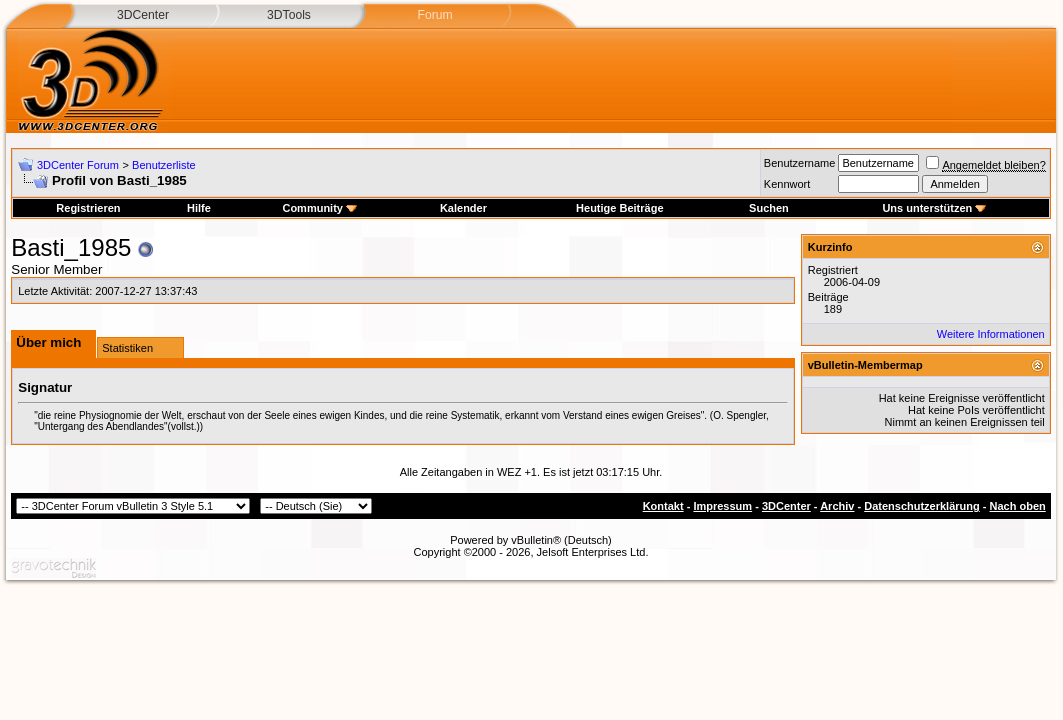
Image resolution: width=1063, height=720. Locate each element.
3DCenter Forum (78, 165)
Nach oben (1018, 506)
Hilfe (199, 208)
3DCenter (143, 15)
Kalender (463, 208)
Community (319, 208)
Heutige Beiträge (619, 208)
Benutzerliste (164, 165)
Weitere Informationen (991, 334)
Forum (434, 15)
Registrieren (88, 208)
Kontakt (663, 506)
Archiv (837, 506)
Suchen (769, 208)
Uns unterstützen (934, 208)
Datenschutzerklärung (922, 506)
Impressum (722, 506)
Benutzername (800, 163)
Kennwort (787, 184)
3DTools (289, 15)
